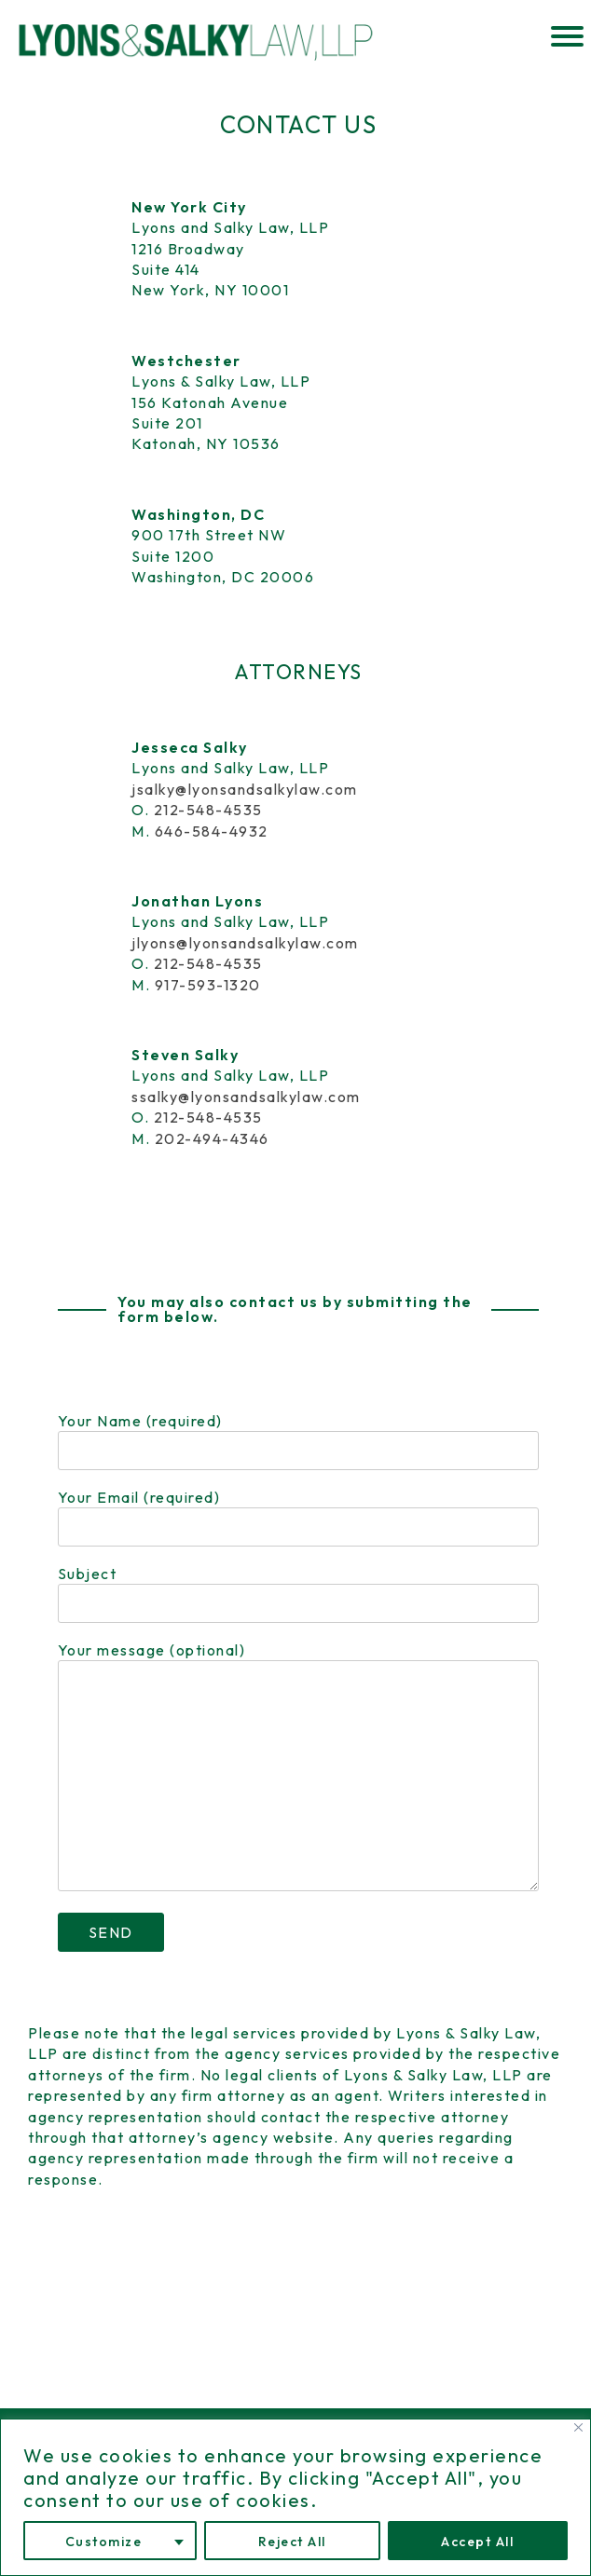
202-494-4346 (212, 1138)
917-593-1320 (208, 984)
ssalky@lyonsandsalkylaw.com (246, 1096)
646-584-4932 (211, 831)
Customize (104, 2541)
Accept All (477, 2541)
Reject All (292, 2541)
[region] (295, 2497)
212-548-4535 (208, 809)
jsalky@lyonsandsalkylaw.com (244, 789)
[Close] (578, 2427)
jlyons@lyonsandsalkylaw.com (245, 943)
